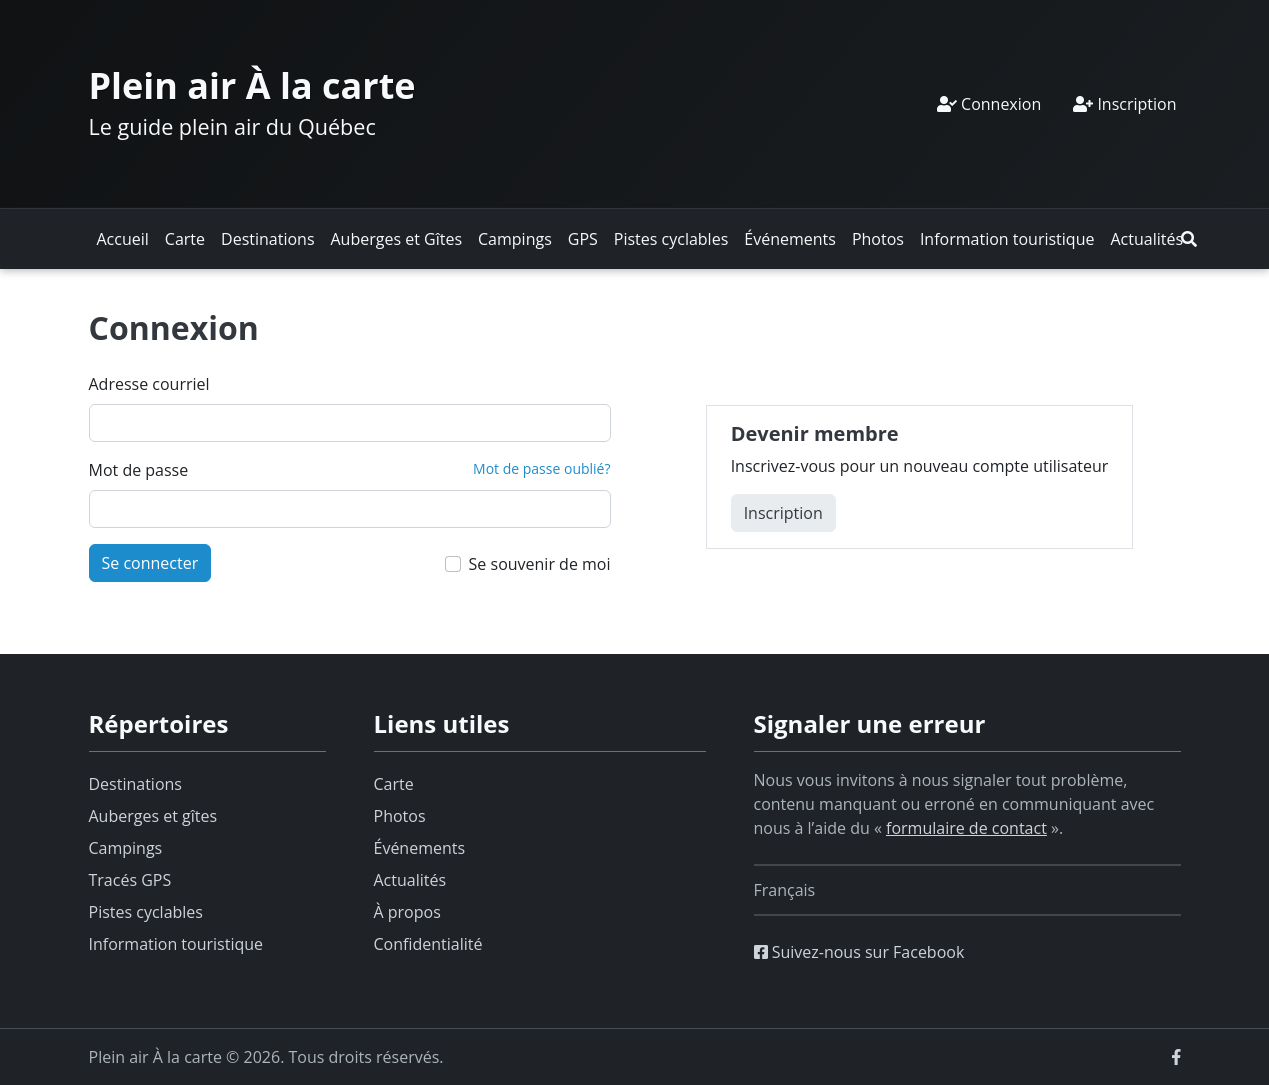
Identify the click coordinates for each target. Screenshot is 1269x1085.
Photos (878, 239)
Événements (790, 239)
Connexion (989, 104)
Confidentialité (428, 944)
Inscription (1124, 104)
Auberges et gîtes (153, 816)
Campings (515, 239)
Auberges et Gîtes (397, 239)
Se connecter (150, 563)
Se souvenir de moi (540, 564)
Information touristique (1007, 239)
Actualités (1146, 239)
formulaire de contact (966, 828)
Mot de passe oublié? (541, 468)
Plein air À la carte (252, 85)
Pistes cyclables (671, 239)
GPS (583, 239)
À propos (407, 912)
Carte (185, 239)
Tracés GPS (130, 880)
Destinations (267, 239)
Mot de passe (139, 470)
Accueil (123, 239)
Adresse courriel (149, 384)
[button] (1189, 239)
